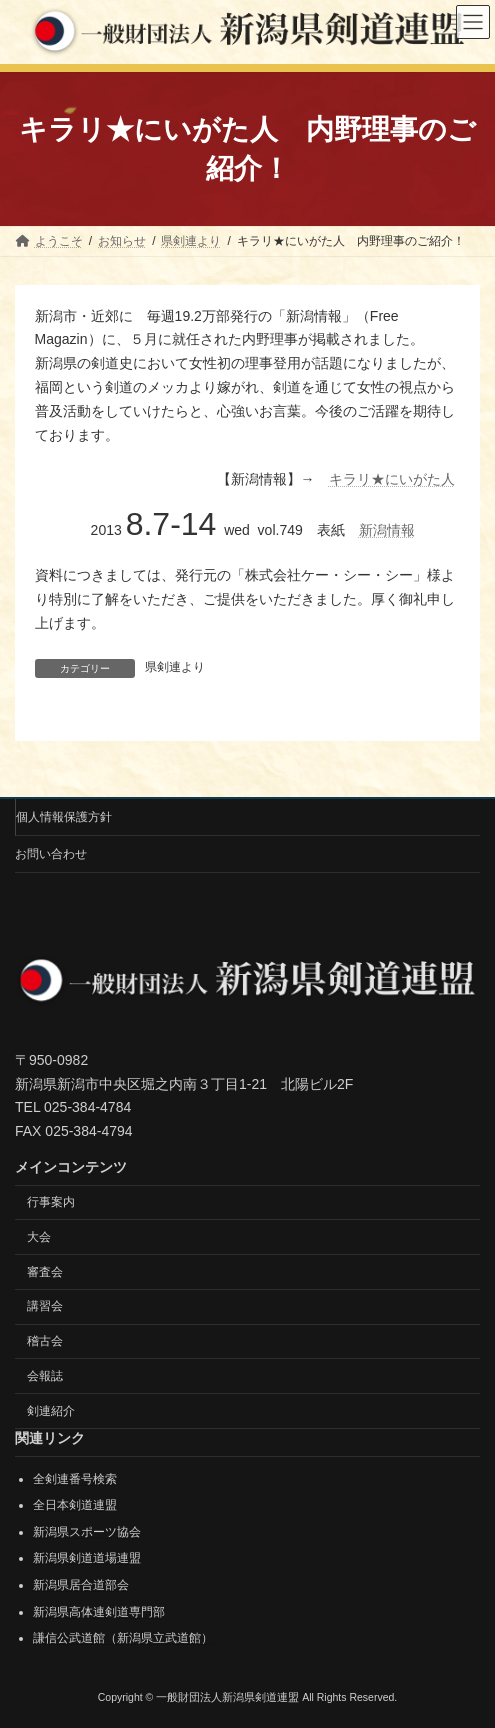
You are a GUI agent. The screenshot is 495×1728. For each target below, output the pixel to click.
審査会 (45, 1271)
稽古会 (45, 1341)
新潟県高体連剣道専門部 (99, 1611)
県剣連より (175, 667)
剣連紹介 (51, 1410)
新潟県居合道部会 (81, 1585)
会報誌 (45, 1376)
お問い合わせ (51, 854)
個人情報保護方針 (64, 817)
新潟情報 (387, 530)
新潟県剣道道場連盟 (87, 1558)
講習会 (45, 1306)
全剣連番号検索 (75, 1478)
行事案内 (51, 1202)
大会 (39, 1236)
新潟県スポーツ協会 (87, 1532)
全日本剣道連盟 (75, 1505)
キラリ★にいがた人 (392, 479)
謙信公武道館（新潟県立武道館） (123, 1638)
